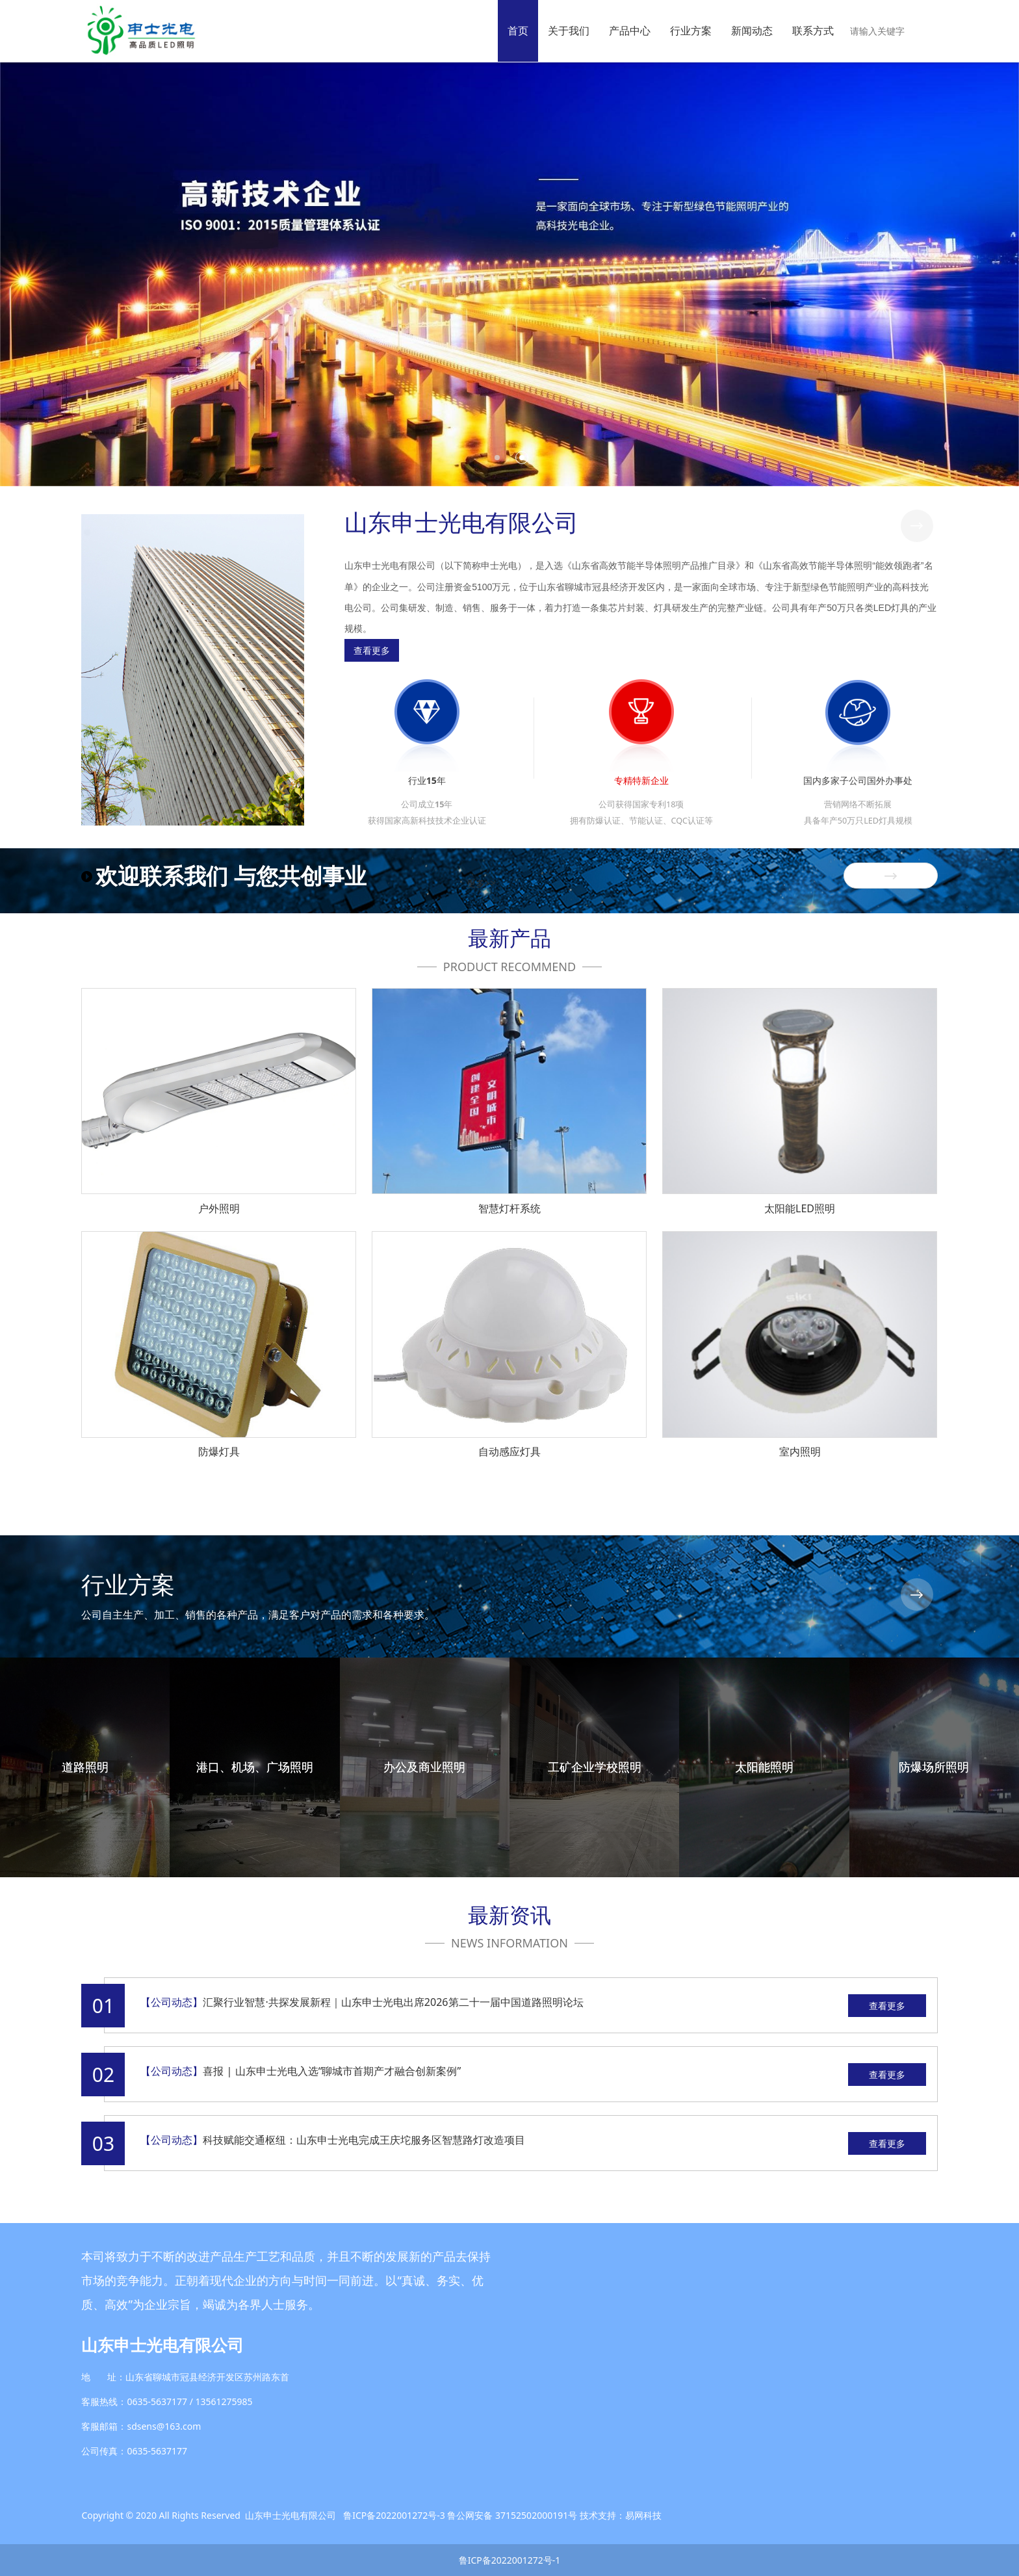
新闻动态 (752, 30)
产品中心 (630, 30)
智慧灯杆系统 (509, 1208)
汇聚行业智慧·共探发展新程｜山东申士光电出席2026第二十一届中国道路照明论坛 (393, 2002)
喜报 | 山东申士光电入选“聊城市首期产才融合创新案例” (332, 2071)
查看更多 (887, 2005)
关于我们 (568, 30)
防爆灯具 (219, 1451)
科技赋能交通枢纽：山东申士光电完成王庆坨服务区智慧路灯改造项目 (364, 2140)
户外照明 (219, 1208)
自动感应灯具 (509, 1451)
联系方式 (813, 30)
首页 (518, 30)
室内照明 (800, 1451)
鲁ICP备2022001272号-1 (510, 2560)
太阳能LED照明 (799, 1208)
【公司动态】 (171, 2002)
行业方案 (691, 30)
